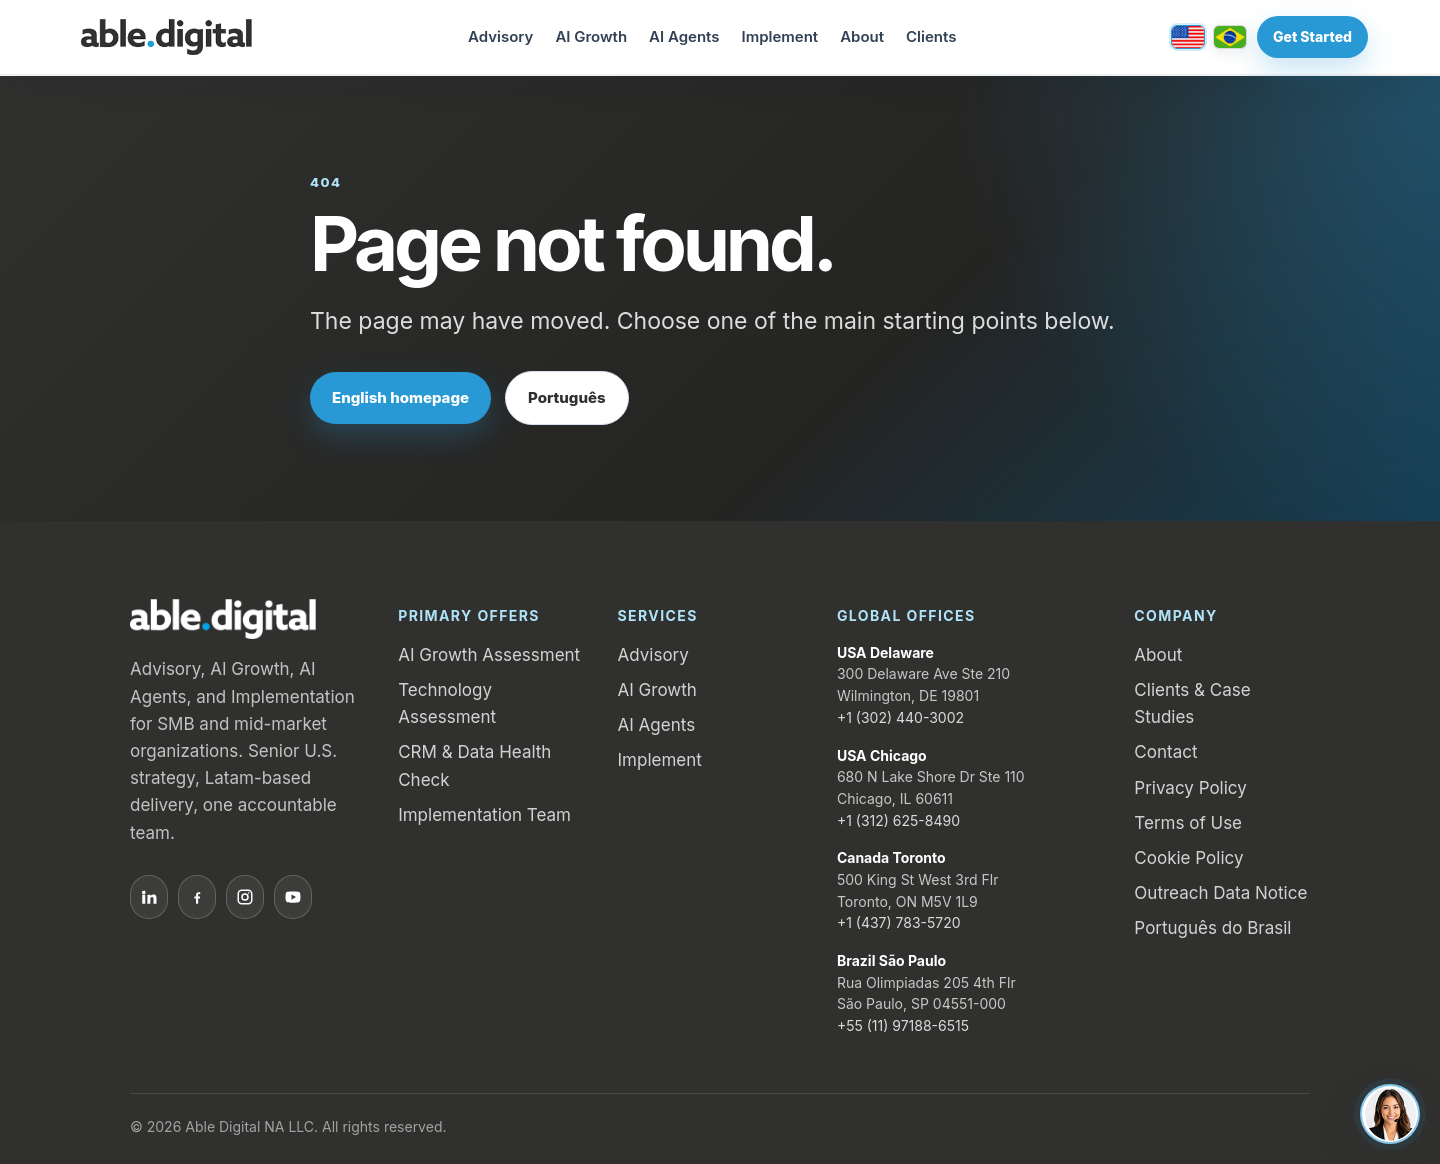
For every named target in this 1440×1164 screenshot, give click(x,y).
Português (567, 397)
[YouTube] (293, 897)
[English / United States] (1188, 37)
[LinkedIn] (149, 897)
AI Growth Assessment (489, 655)
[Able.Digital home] (166, 37)
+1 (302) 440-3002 (900, 717)
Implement (779, 36)
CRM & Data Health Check (474, 765)
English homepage (400, 397)
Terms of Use (1188, 823)
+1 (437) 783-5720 (899, 922)
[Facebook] (197, 897)
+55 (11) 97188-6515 (903, 1025)
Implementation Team (484, 815)
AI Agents (684, 36)
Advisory (500, 36)
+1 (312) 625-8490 (898, 820)
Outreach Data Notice (1220, 893)
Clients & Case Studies (1192, 703)
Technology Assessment (447, 703)
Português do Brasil (1212, 928)
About (862, 36)
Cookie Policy (1188, 858)
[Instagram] (245, 897)
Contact (1165, 752)
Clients (931, 36)
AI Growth (591, 36)
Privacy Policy (1190, 788)
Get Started (1312, 36)
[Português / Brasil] (1230, 37)
